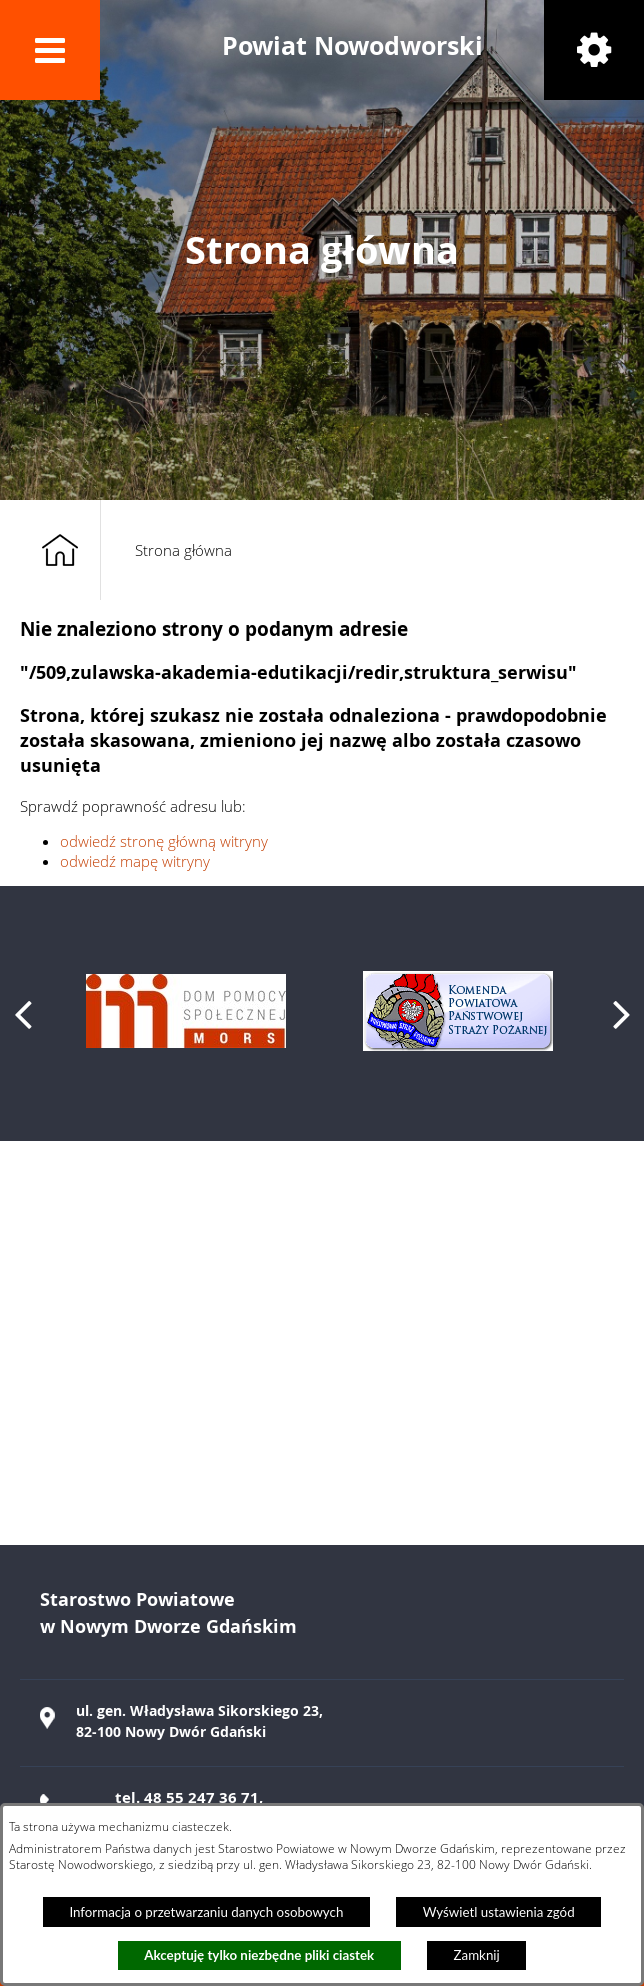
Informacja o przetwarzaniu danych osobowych (206, 1912)
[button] (50, 50)
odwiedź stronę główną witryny (164, 841)
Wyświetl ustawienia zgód (499, 1912)
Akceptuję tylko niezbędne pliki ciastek (259, 1955)
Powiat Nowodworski (352, 45)
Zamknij (477, 1955)
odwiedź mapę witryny (135, 861)
